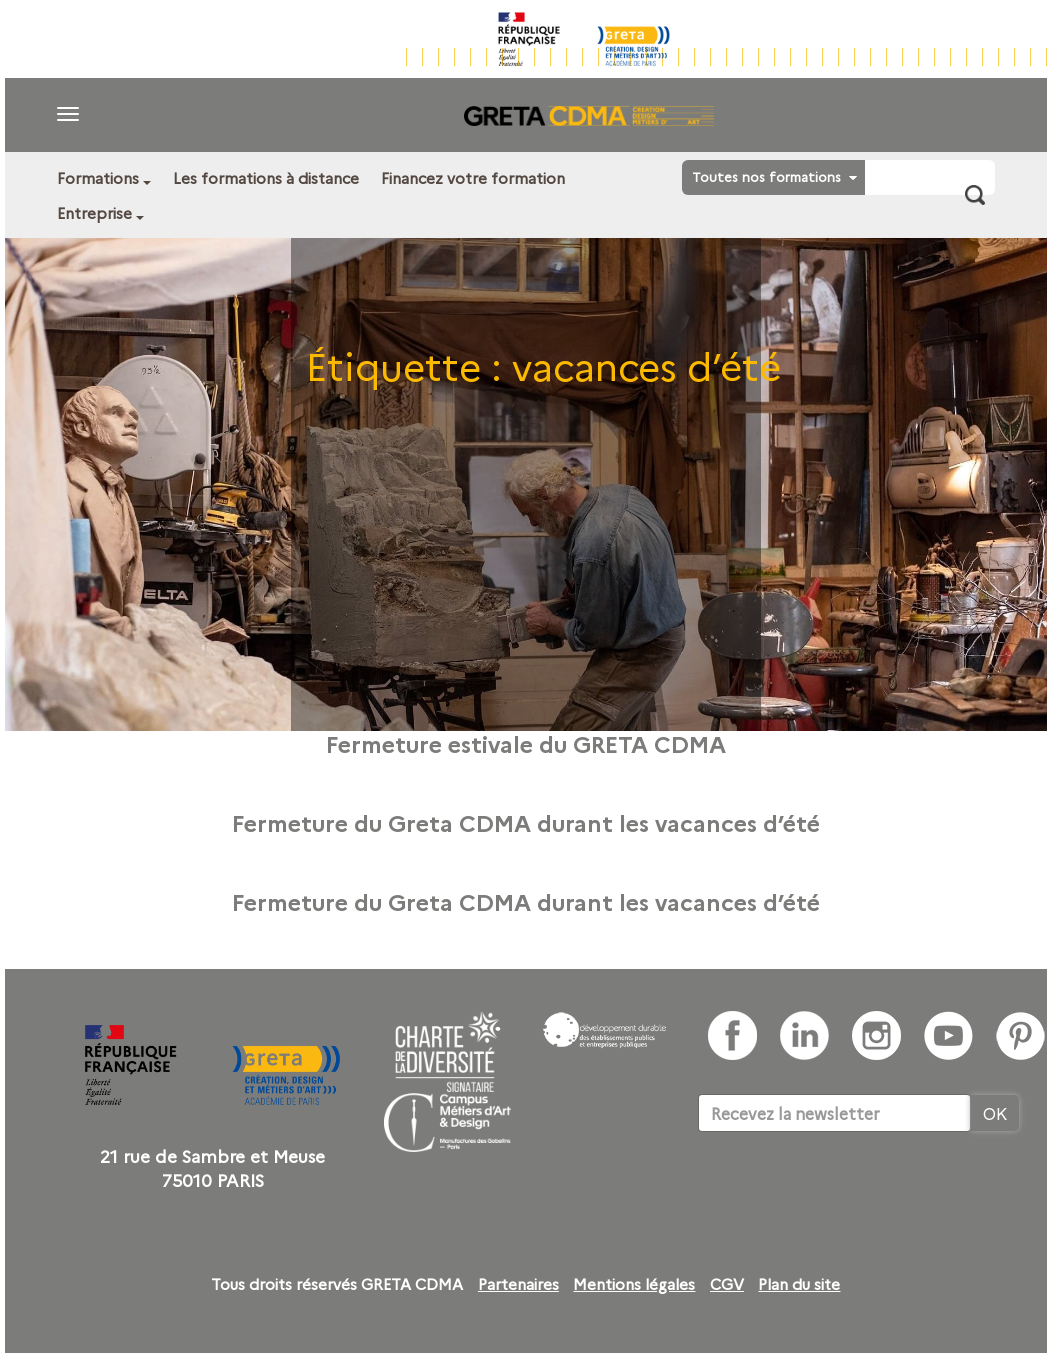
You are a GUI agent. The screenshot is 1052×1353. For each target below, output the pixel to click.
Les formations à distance (266, 177)
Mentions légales (634, 1284)
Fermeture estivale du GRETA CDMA (526, 743)
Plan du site (799, 1284)
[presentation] (850, 1193)
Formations (98, 177)
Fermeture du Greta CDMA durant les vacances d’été (526, 822)
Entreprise (94, 212)
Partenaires (518, 1284)
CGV (727, 1284)
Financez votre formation (473, 177)
